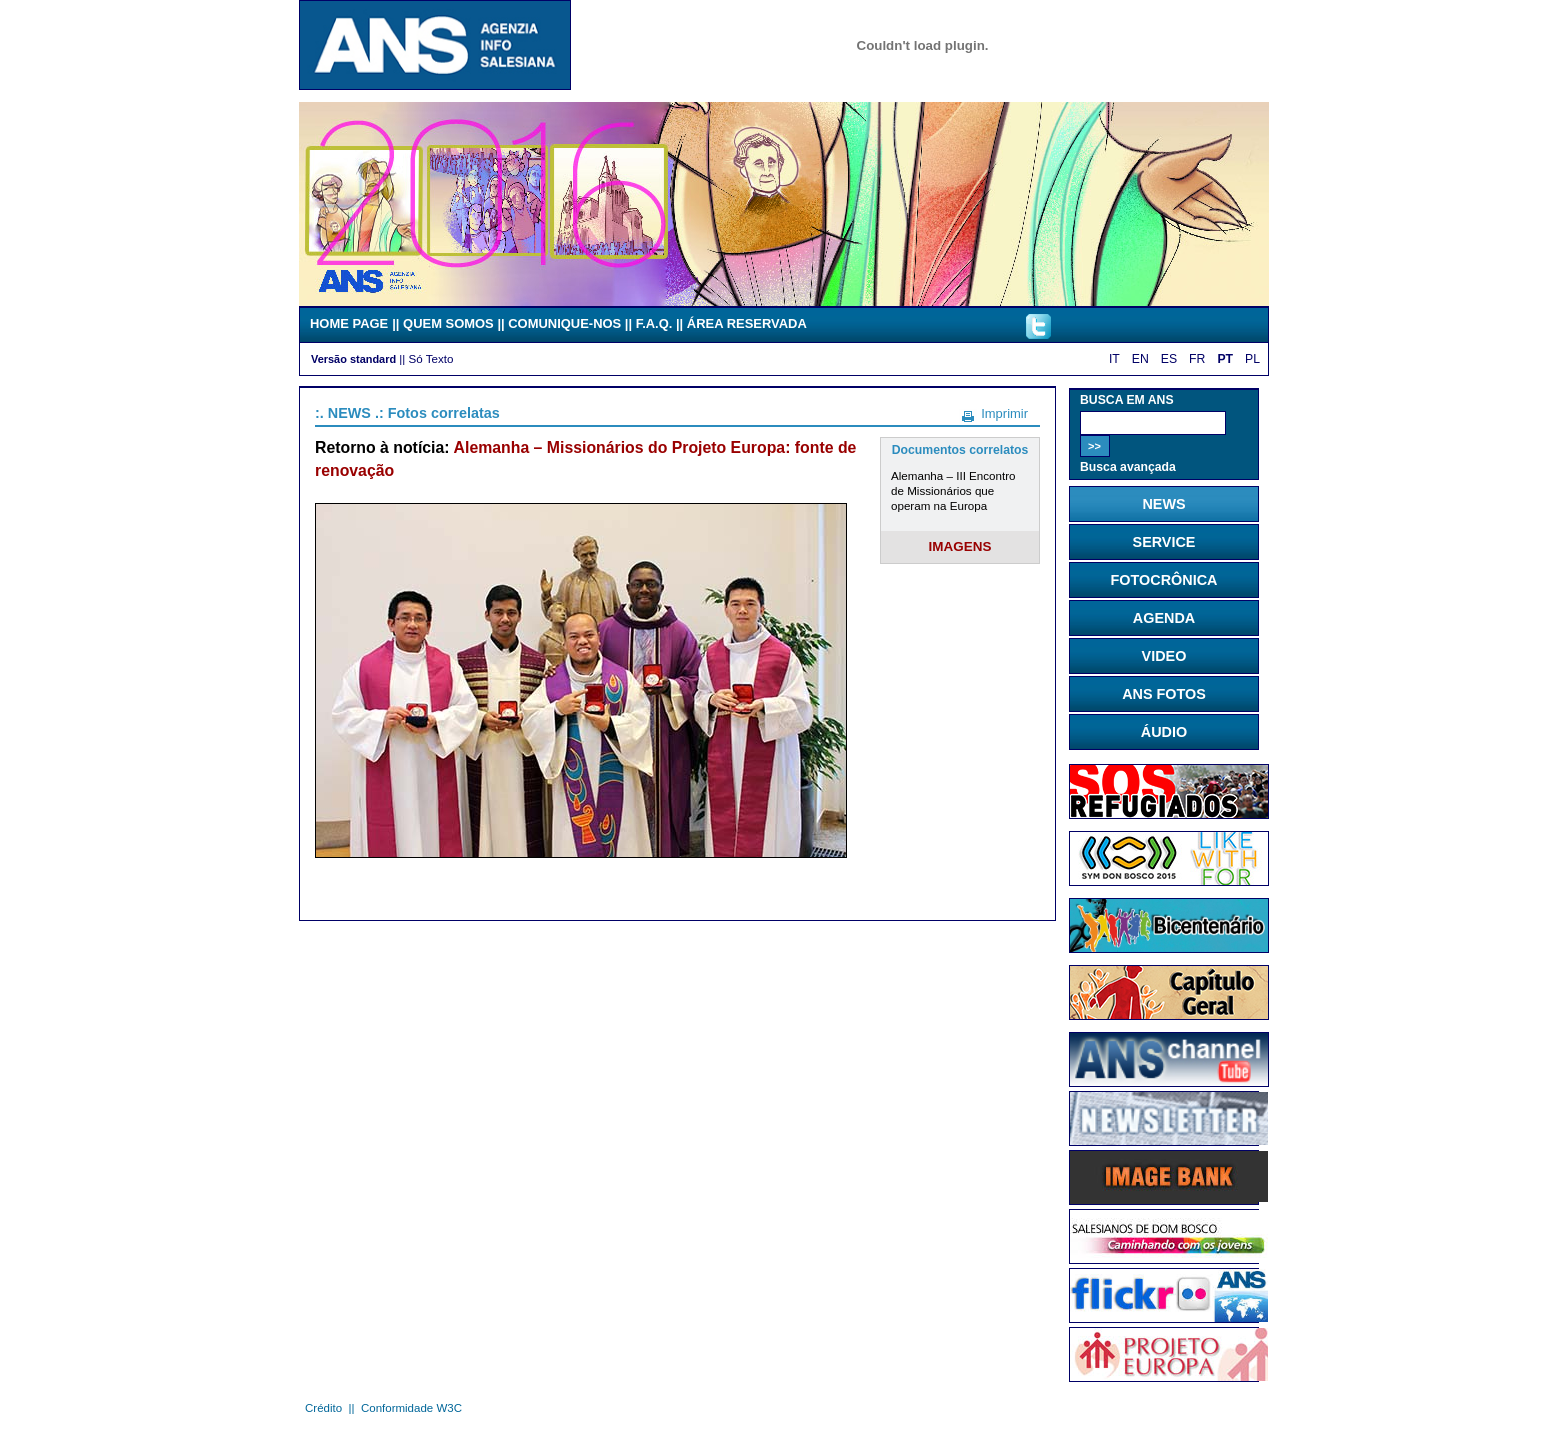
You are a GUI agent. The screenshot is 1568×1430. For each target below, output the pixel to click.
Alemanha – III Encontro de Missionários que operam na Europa (953, 490)
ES (1169, 359)
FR (1197, 359)
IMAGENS (960, 546)
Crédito (323, 1408)
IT (1114, 359)
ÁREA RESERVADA (747, 323)
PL (1252, 359)
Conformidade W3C (411, 1408)
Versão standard (353, 359)
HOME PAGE (349, 323)
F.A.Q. (654, 323)
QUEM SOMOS (448, 323)
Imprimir (1004, 413)
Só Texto (431, 358)
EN (1140, 359)
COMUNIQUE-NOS (564, 323)
